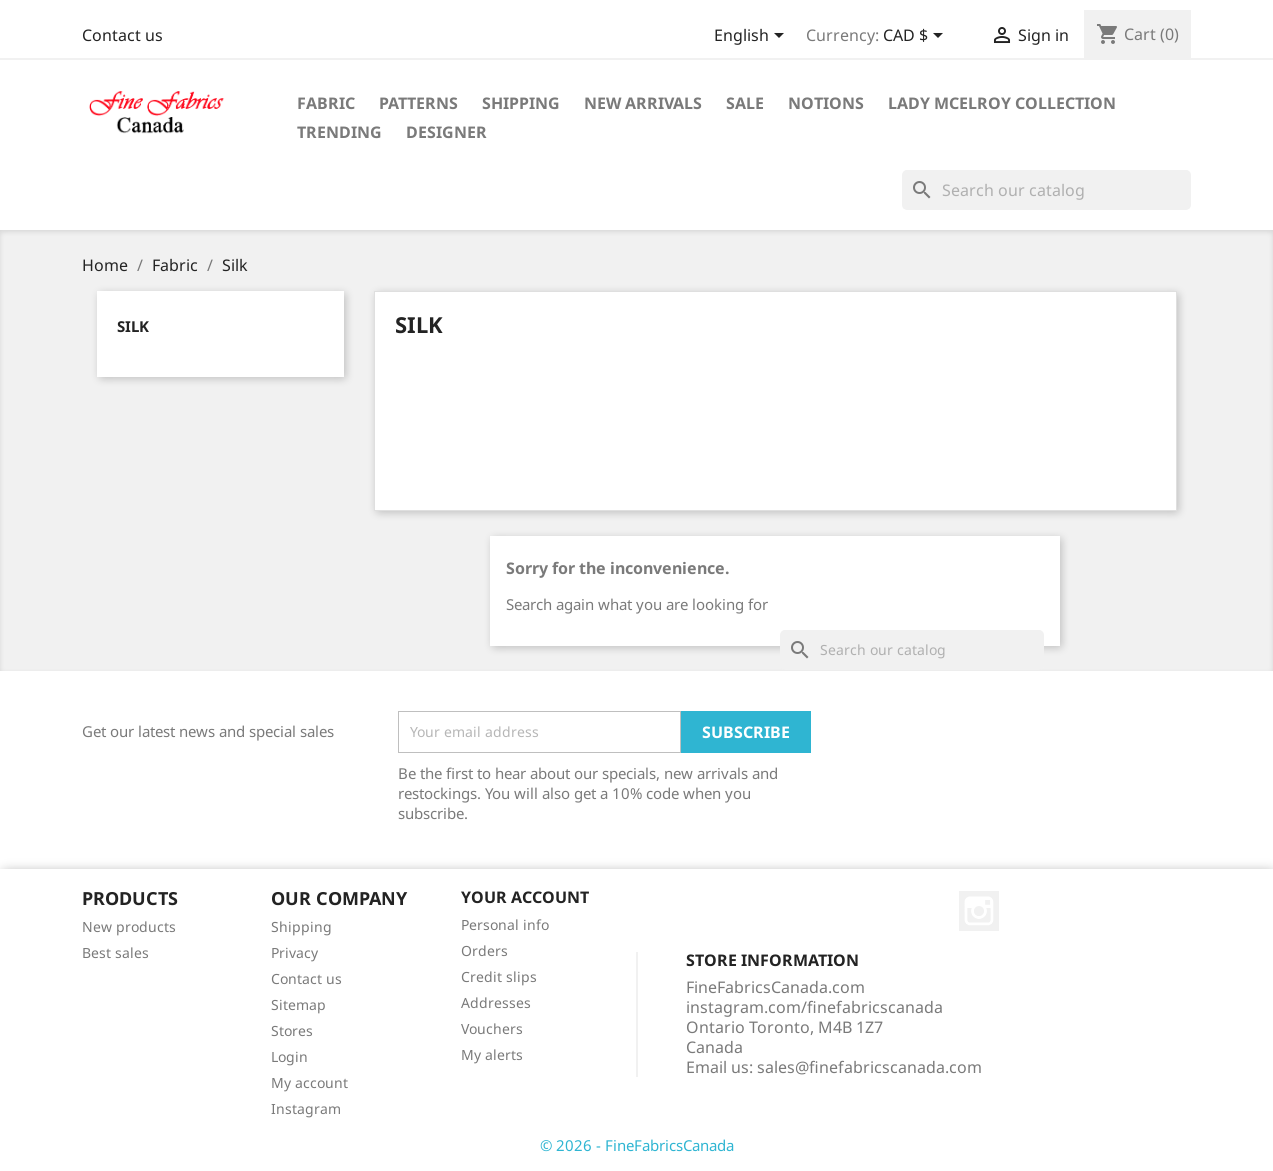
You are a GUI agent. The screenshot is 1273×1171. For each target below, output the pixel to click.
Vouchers (492, 1028)
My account (309, 1082)
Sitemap (298, 1004)
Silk (133, 326)
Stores (292, 1030)
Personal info (505, 924)
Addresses (496, 1002)
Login (289, 1056)
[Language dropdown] (752, 37)
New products (129, 926)
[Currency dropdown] (916, 37)
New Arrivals (643, 103)
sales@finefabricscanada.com (869, 1067)
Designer (446, 132)
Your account (525, 897)
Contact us (122, 35)
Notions (826, 103)
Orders (484, 950)
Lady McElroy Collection (1002, 103)
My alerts (492, 1054)
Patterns (418, 103)
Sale (745, 103)
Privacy (294, 952)
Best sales (115, 952)
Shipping (521, 103)
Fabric (326, 103)
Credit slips (499, 976)
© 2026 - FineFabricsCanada (637, 1145)
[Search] (1046, 190)
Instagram (306, 1108)
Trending (339, 132)
